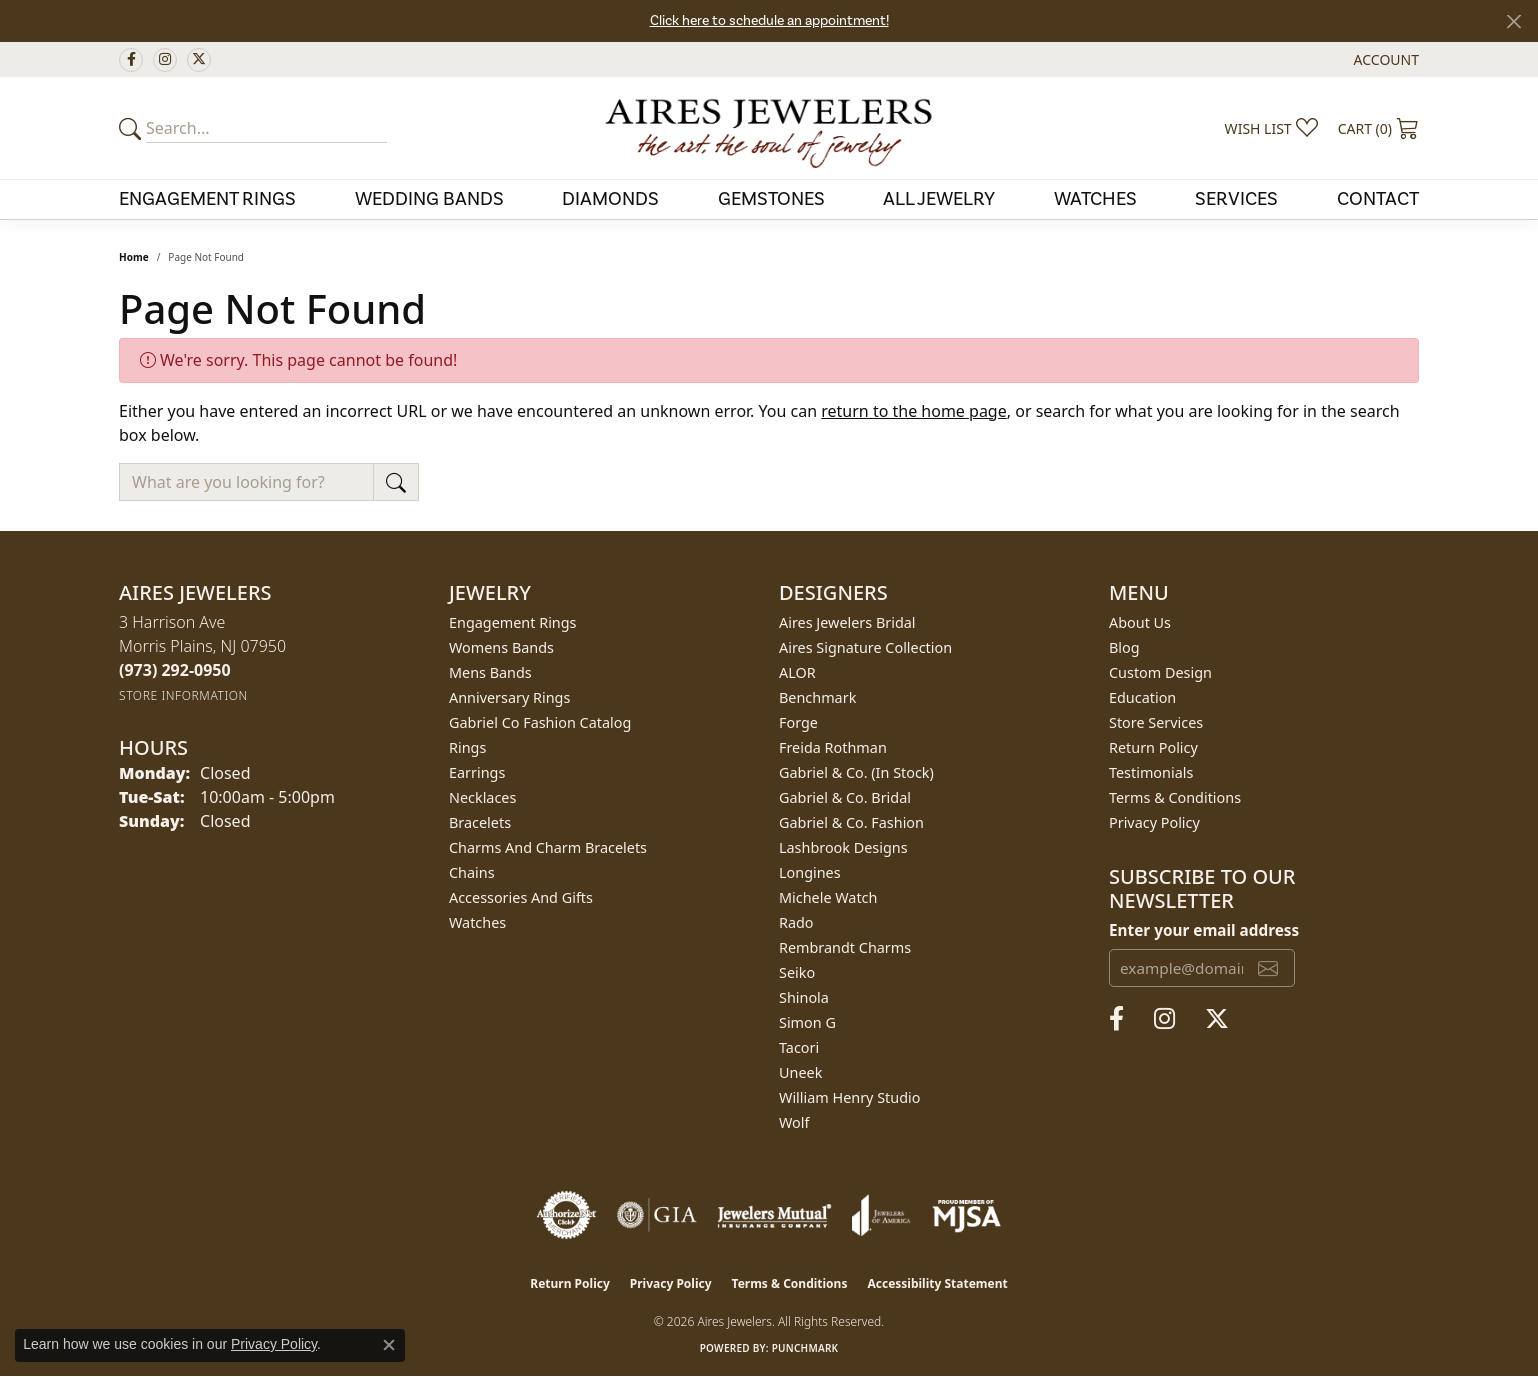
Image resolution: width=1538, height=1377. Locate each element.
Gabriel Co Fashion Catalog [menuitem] (540, 722)
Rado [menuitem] (796, 922)
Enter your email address (1204, 930)
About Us (1140, 622)
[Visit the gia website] (657, 1215)
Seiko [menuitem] (797, 972)
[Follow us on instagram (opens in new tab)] (165, 60)
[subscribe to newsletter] (1268, 968)
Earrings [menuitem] (477, 772)
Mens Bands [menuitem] (490, 672)
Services (1236, 199)
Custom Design (1160, 672)
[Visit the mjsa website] (967, 1215)
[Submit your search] (133, 128)
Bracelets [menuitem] (480, 822)
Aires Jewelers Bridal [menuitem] (847, 622)
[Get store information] (183, 695)
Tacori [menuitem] (799, 1047)
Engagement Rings (207, 199)
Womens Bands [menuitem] (501, 647)
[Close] (1513, 21)
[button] (1384, 59)
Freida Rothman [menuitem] (833, 747)
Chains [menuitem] (472, 872)
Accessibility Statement (937, 1283)
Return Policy (1153, 747)
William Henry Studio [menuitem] (849, 1097)
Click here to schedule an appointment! (769, 21)
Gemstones (771, 199)
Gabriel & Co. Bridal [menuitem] (845, 797)
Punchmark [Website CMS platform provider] (805, 1348)
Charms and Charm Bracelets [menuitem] (548, 847)
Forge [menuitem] (798, 722)
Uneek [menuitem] (800, 1072)
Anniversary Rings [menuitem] (509, 697)
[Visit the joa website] (881, 1215)
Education (1142, 697)
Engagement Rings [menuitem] (513, 622)
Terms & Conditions (1175, 797)
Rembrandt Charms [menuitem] (845, 947)
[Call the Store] (175, 670)
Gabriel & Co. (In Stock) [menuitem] (856, 772)
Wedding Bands (429, 199)
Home (134, 257)
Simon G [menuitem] (807, 1022)
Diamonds (610, 199)
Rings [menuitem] (467, 747)
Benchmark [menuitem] (817, 697)
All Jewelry (939, 199)
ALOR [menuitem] (797, 672)
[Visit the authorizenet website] (567, 1215)
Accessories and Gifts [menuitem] (521, 897)
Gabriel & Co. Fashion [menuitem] (851, 822)
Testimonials (1151, 772)
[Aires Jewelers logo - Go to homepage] (769, 128)
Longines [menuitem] (810, 872)
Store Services (1156, 722)
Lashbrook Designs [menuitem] (843, 847)
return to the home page (914, 411)
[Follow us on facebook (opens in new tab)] (131, 60)
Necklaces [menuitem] (482, 797)
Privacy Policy (1154, 822)
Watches (1095, 199)
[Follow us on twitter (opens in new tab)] (199, 60)
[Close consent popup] (389, 1345)
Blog (1124, 647)
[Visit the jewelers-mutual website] (774, 1215)
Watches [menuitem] (477, 922)
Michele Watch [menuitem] (828, 897)
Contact (1378, 199)
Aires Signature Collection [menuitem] (865, 647)
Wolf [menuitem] (794, 1122)
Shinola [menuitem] (804, 997)
